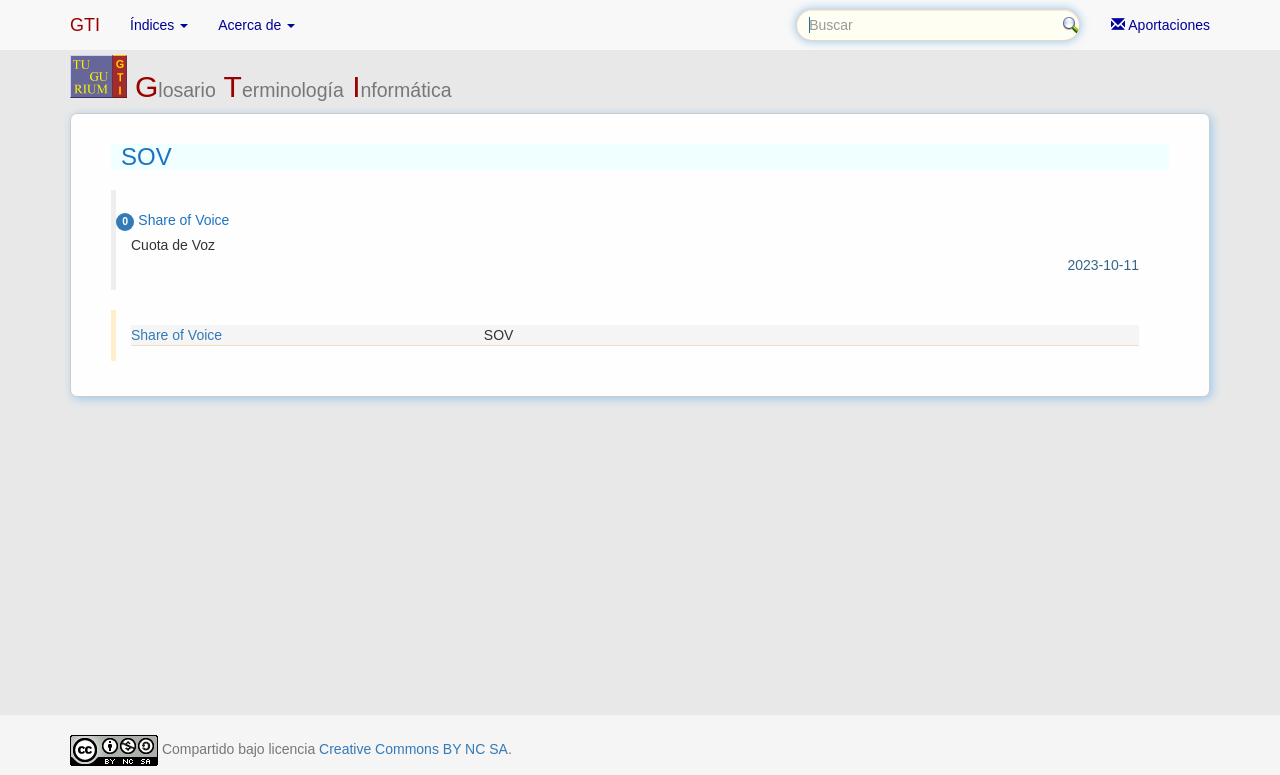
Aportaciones (1160, 25)
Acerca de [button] (256, 25)
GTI (85, 25)
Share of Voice (176, 335)
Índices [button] (159, 25)
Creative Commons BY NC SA (413, 749)
